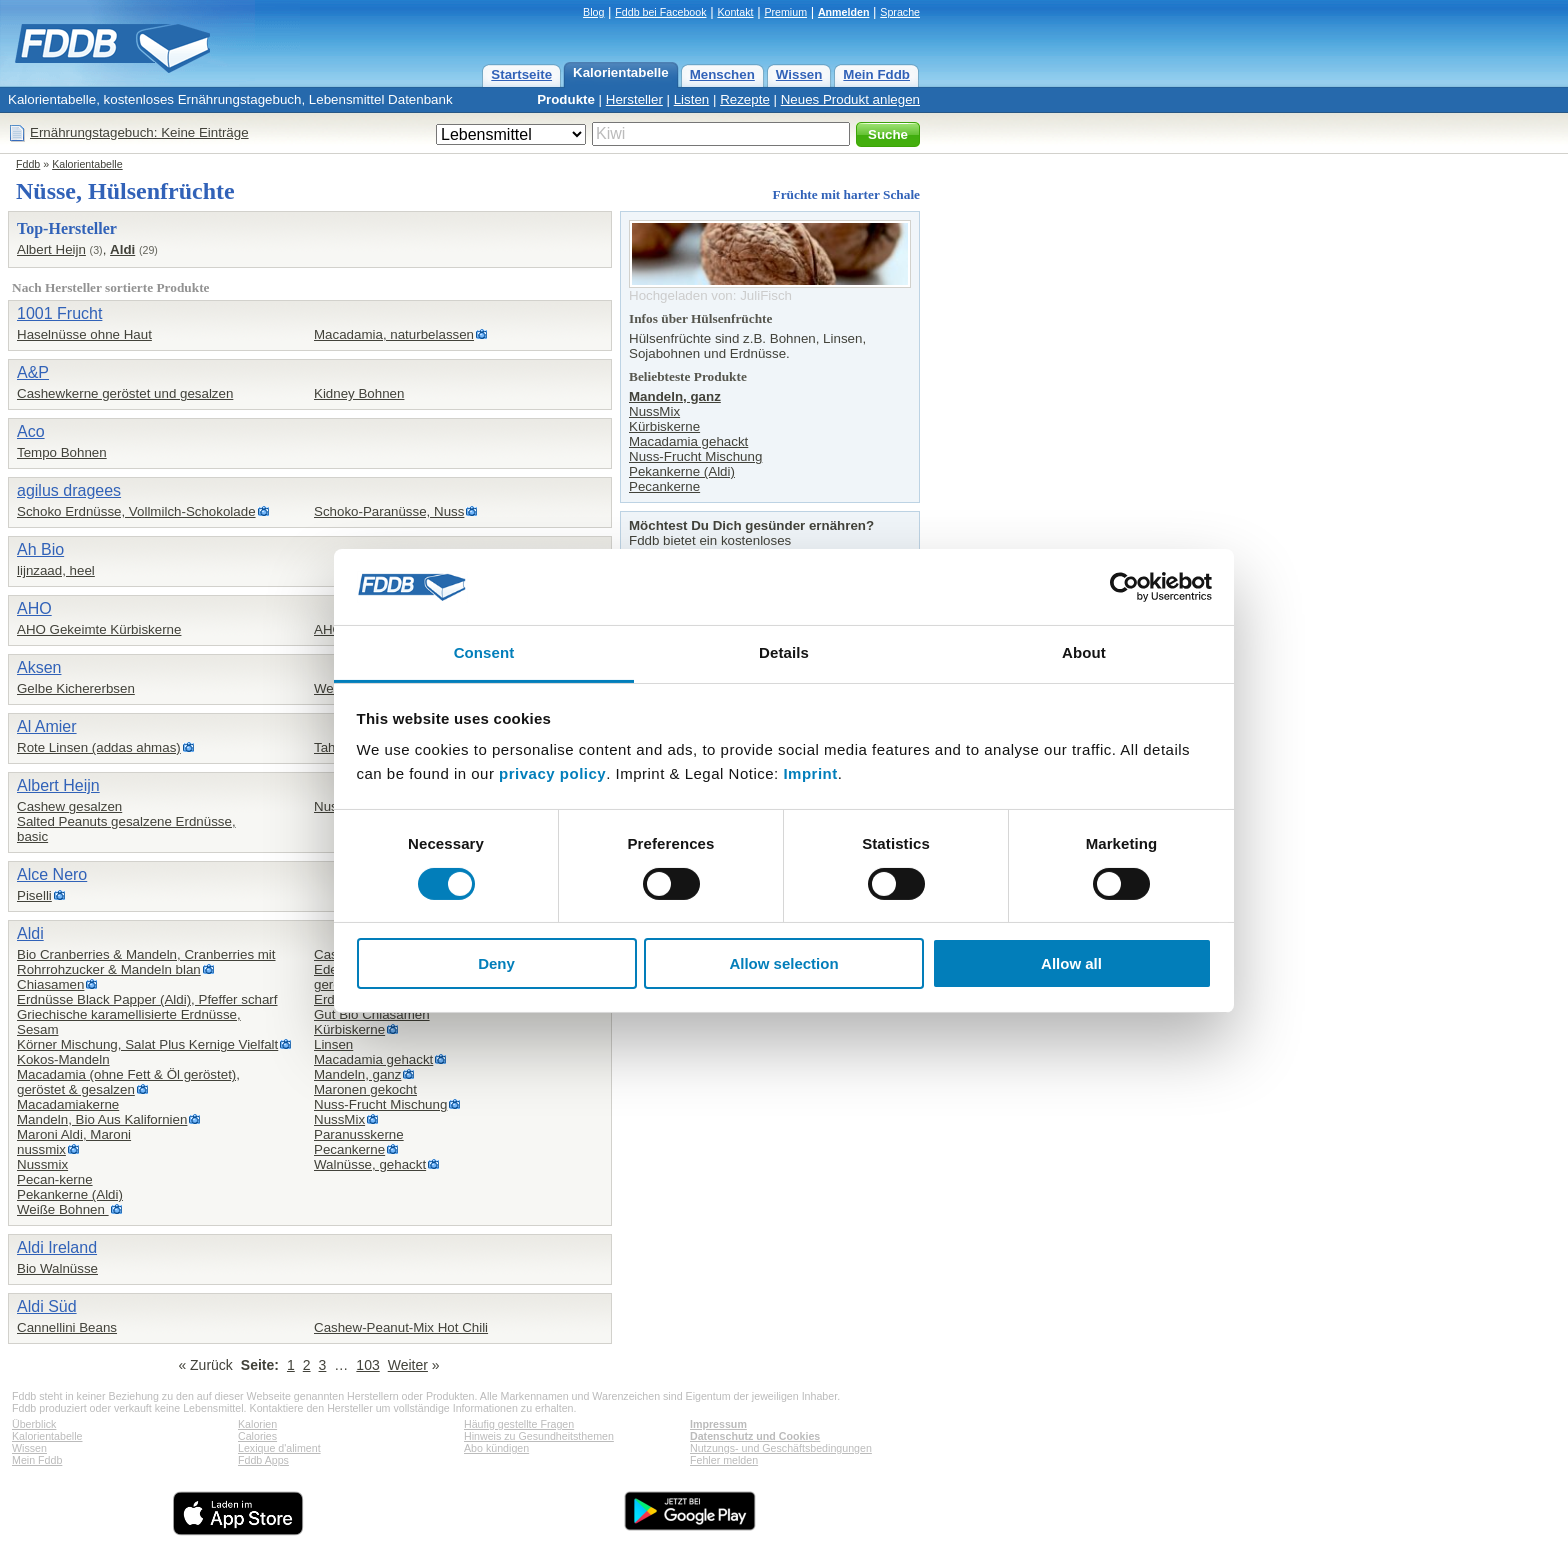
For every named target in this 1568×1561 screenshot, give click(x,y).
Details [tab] (784, 652)
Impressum (718, 1424)
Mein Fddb (876, 74)
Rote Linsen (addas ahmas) (99, 747)
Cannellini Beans (67, 1327)
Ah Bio (40, 549)
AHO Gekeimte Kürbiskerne (99, 629)
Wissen (799, 74)
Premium (785, 12)
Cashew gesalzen (69, 806)
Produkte (566, 99)
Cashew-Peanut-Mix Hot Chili (401, 1327)
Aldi (122, 249)
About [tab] (1084, 652)
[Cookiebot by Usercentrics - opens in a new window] (1124, 587)
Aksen (39, 667)
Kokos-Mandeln (63, 1059)
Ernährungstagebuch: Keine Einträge (139, 132)
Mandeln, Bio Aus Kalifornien (102, 1119)
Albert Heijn (51, 249)
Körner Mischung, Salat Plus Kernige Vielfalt (147, 1044)
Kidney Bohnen (359, 393)
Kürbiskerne (349, 1029)
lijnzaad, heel (56, 570)
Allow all (1071, 963)
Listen (692, 99)
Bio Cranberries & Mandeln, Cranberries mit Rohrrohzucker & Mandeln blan (146, 962)
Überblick (34, 1424)
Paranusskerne (359, 1134)
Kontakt (735, 12)
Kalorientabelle (621, 72)
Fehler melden (724, 1460)
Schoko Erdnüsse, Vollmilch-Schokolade (136, 511)
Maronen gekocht (365, 1089)
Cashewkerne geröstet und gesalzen (125, 393)
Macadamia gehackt (373, 1059)
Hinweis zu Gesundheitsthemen (539, 1436)
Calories (257, 1436)
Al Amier (47, 726)
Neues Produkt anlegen (850, 99)
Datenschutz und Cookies (755, 1436)
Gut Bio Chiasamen (372, 1014)
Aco (31, 431)
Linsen (333, 1044)
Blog (593, 12)
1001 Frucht (59, 313)
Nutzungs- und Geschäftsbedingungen (781, 1448)
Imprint (810, 773)
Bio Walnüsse (57, 1268)
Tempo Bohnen (62, 452)
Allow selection (783, 963)
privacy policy (552, 773)
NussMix (339, 1119)
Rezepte (745, 99)
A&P (33, 372)
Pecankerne (349, 1149)
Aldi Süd (47, 1306)
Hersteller (634, 99)
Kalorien (257, 1424)
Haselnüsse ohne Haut (84, 334)
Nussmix (42, 1164)
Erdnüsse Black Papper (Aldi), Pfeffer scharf (147, 999)
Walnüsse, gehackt (370, 1164)
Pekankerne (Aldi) (70, 1194)
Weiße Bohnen (63, 1209)
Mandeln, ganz (357, 1074)
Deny (496, 963)
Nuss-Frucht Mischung (380, 1104)
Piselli (34, 895)
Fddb (28, 164)
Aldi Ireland (57, 1247)
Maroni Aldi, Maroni (74, 1134)
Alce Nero (52, 874)
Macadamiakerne (68, 1104)
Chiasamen (50, 984)
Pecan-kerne (55, 1179)
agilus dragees (69, 490)
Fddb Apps (263, 1460)
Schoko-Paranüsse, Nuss (389, 511)
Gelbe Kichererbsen (76, 688)
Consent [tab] (484, 652)
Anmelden (844, 12)
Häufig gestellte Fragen (519, 1424)
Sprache (900, 12)
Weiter (408, 1365)
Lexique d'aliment (279, 1448)
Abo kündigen (496, 1448)
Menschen (722, 74)
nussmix (41, 1149)
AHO (34, 608)
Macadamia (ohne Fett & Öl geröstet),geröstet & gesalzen (128, 1082)
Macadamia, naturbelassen (394, 334)
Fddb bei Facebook (660, 12)
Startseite (521, 74)
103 (367, 1365)
